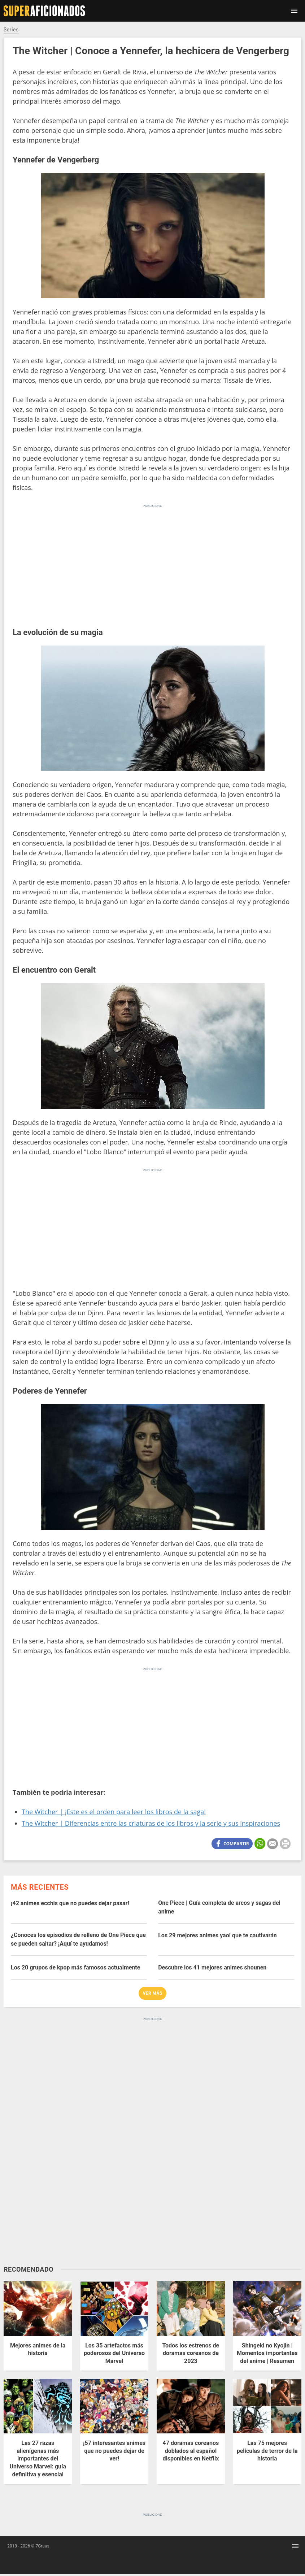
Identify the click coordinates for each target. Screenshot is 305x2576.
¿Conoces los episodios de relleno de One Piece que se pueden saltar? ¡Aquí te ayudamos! (78, 1939)
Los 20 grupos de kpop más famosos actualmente (75, 1967)
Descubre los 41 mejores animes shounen (212, 1967)
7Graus (42, 2546)
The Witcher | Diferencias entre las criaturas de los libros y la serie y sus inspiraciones (151, 1823)
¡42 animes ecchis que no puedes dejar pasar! (70, 1903)
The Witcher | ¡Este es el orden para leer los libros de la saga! (114, 1811)
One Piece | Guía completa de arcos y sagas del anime (219, 1907)
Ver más (152, 1993)
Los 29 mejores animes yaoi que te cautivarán (217, 1935)
